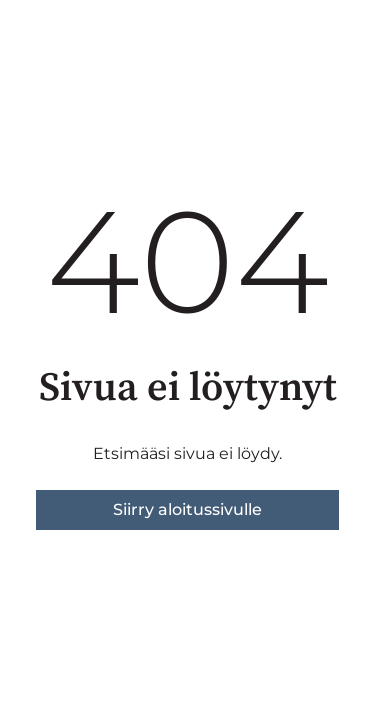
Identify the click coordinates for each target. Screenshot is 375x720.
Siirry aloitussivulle (187, 509)
